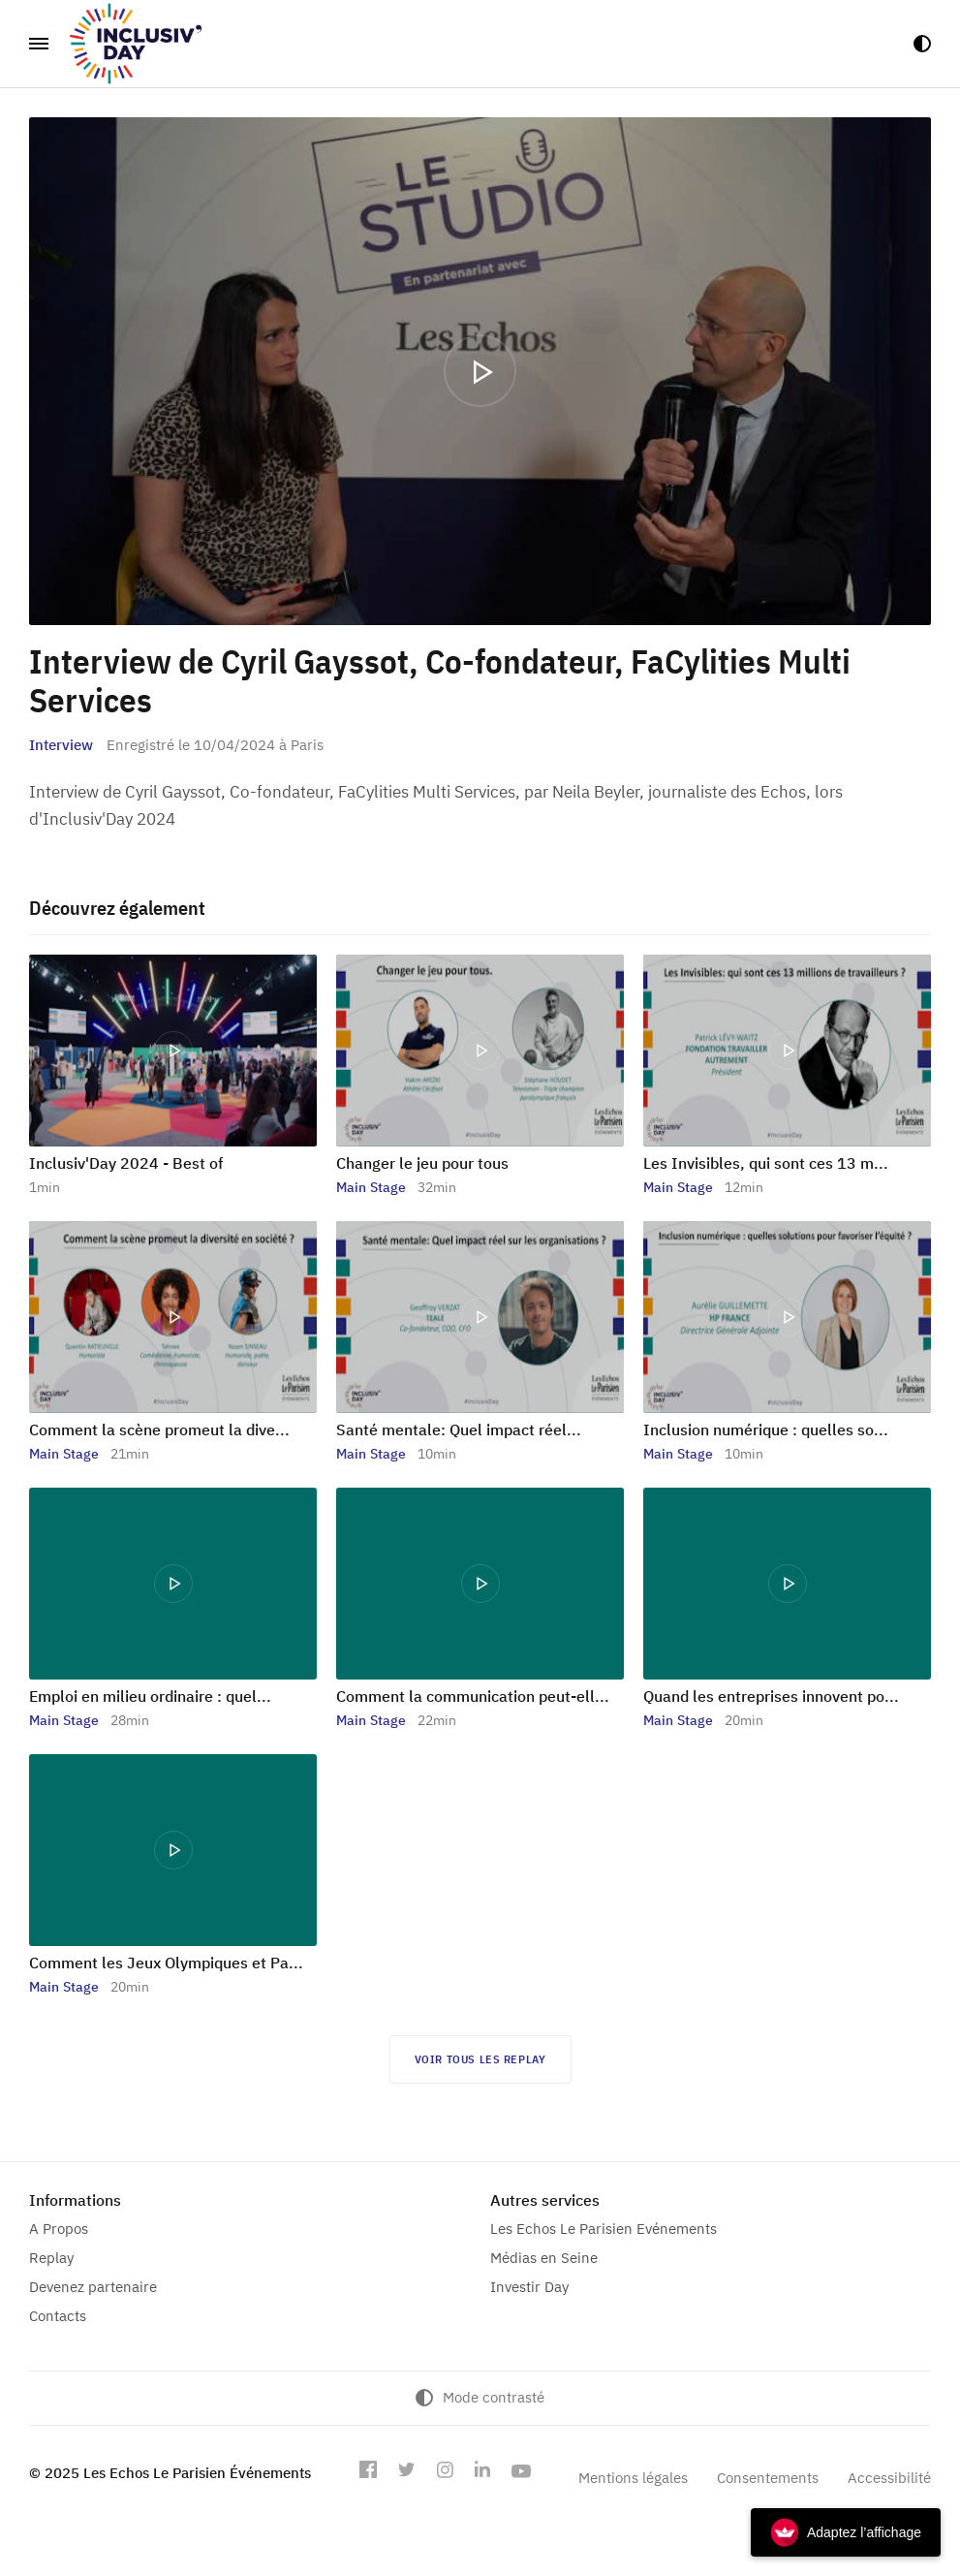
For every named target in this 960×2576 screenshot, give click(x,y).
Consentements (768, 2477)
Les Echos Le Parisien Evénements (603, 2228)
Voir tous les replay (480, 2059)
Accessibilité (889, 2477)
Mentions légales (633, 2477)
